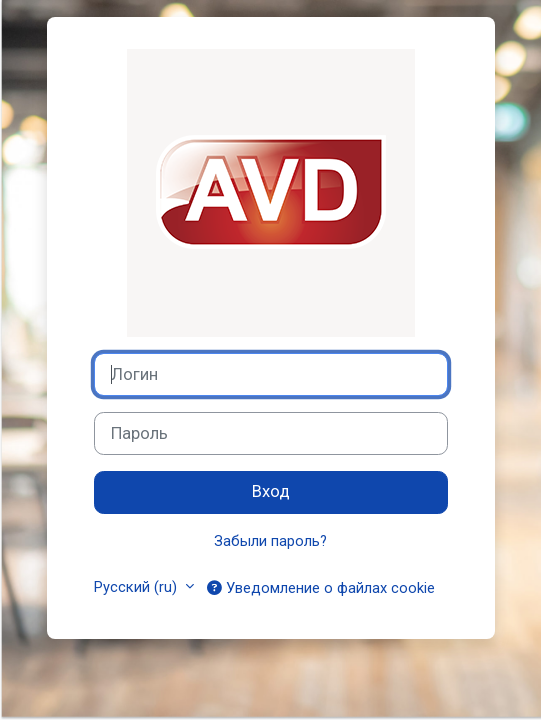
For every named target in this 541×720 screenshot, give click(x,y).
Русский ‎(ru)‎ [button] (137, 587)
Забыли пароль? (270, 541)
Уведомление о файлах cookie (321, 587)
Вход (271, 491)
